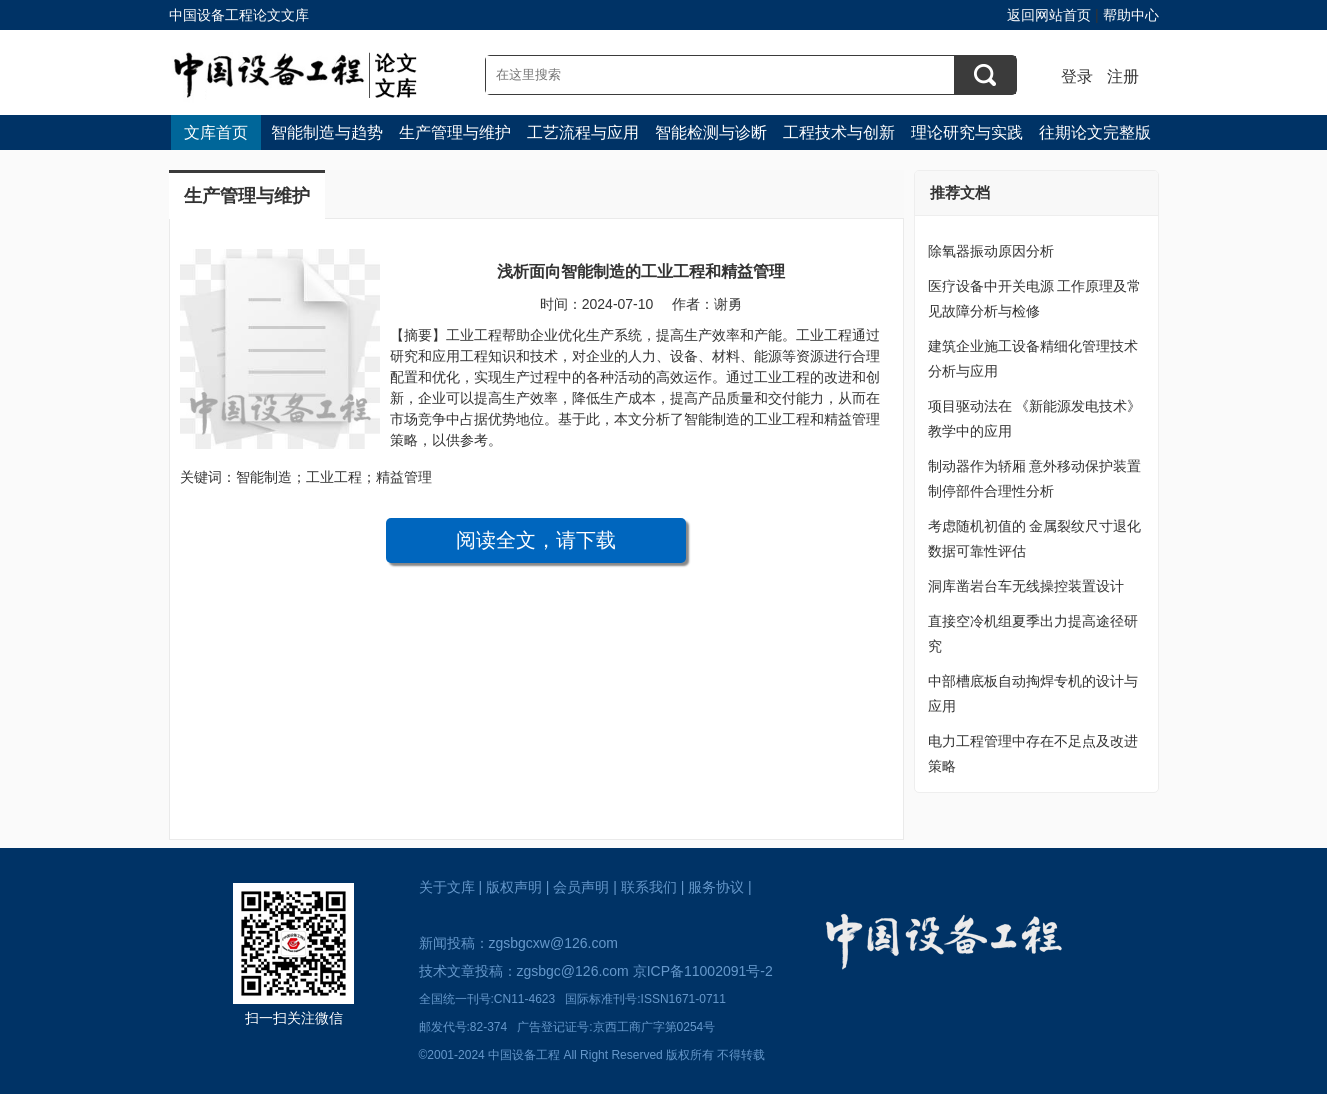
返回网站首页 (1049, 15)
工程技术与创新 (839, 132)
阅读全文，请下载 (536, 540)
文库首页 (216, 132)
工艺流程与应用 (583, 132)
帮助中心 (1131, 15)
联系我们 (649, 887)
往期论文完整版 (1095, 132)
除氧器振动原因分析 (991, 251)
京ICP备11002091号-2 (703, 971)
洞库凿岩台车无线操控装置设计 (1026, 586)
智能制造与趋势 (327, 132)
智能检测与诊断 (711, 132)
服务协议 (716, 887)
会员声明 (581, 887)
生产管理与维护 (455, 132)
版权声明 (514, 887)
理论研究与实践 (967, 132)
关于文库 (447, 887)
